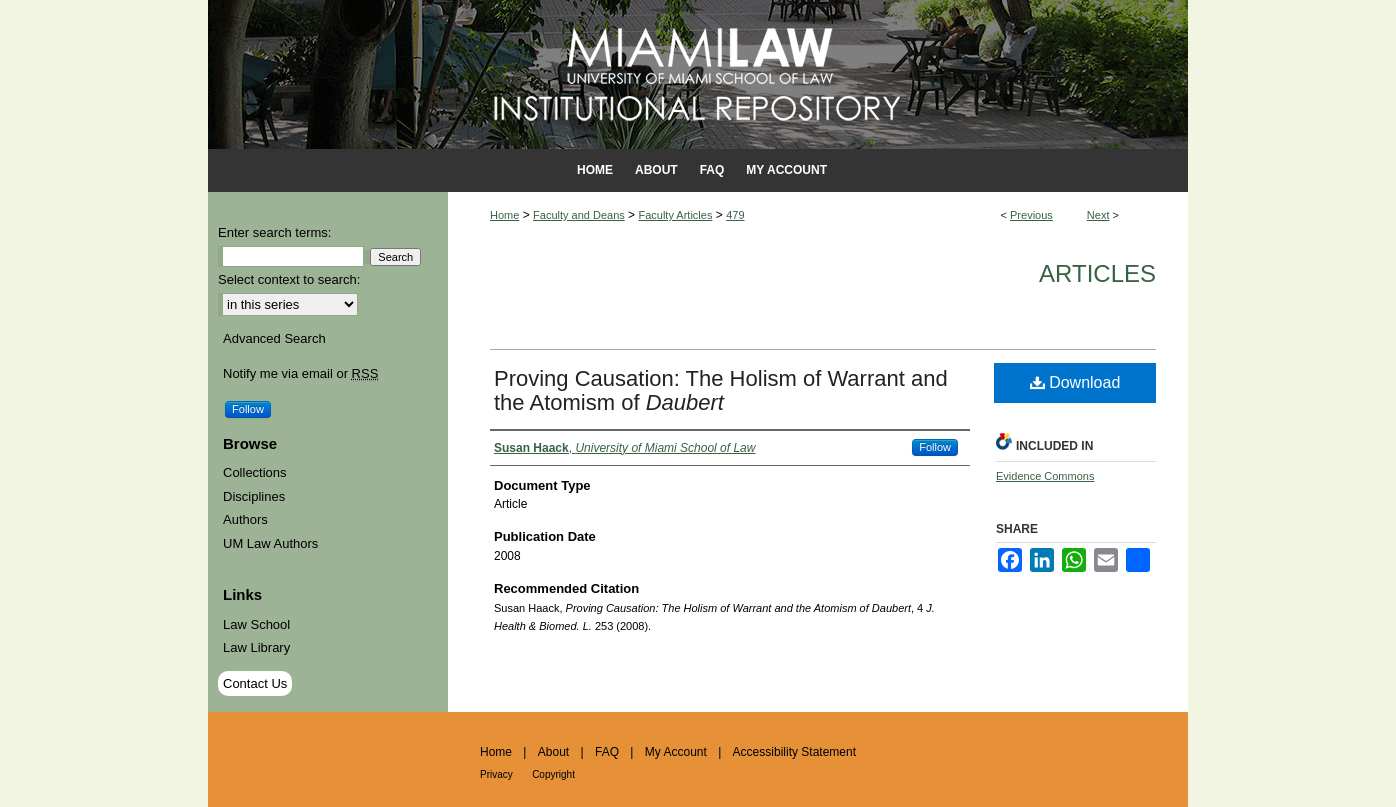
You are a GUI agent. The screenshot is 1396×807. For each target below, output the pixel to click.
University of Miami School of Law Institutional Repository (698, 74)
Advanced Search (274, 338)
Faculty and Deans (579, 215)
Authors (245, 519)
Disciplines (254, 496)
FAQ (607, 752)
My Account (676, 752)
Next (1098, 215)
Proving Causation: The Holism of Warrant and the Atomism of (721, 390)
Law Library (256, 647)
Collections (255, 472)
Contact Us (255, 683)
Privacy (496, 774)
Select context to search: (289, 279)
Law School (256, 624)
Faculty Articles (675, 215)
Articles (1097, 273)
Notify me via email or (300, 374)
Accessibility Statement (794, 752)
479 (735, 215)
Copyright (553, 774)
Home (504, 215)
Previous (1031, 215)
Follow (935, 447)
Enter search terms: (274, 232)
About (553, 752)
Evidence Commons (1045, 476)
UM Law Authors (270, 543)
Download (1075, 382)
